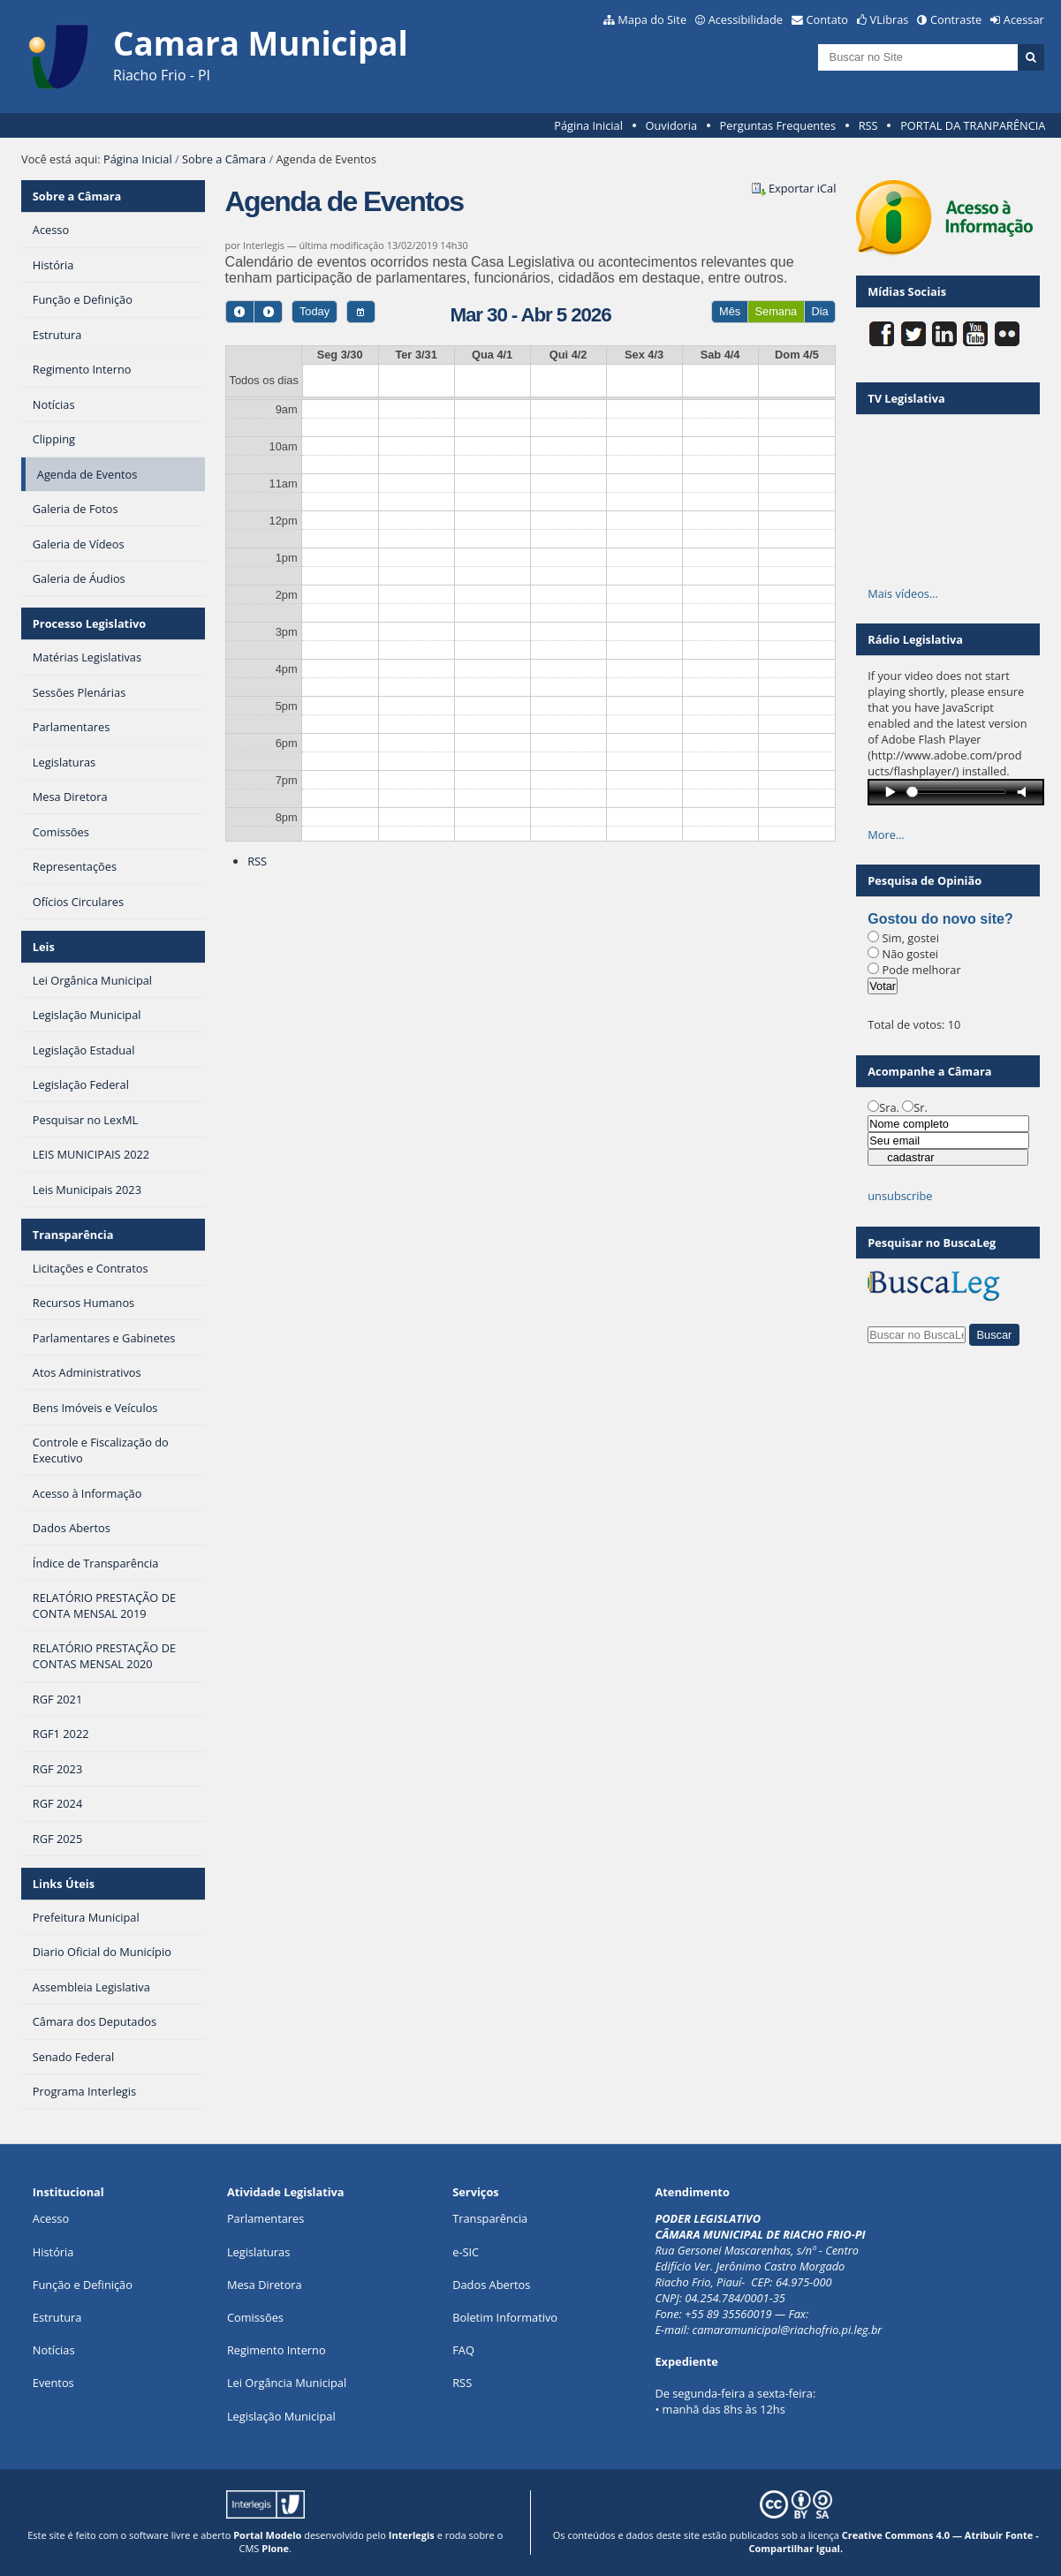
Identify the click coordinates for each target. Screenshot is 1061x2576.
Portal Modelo (267, 2535)
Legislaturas (258, 2252)
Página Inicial (588, 125)
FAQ (463, 2350)
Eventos (53, 2383)
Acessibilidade (746, 19)
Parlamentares (265, 2218)
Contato (828, 19)
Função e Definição (83, 2285)
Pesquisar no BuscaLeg (932, 1242)
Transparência (73, 1235)
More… (886, 834)
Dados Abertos (491, 2285)
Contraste (955, 19)
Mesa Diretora (264, 2285)
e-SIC (465, 2252)
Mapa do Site (652, 19)
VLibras (889, 19)
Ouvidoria (671, 125)
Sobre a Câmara (224, 159)
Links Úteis (64, 1884)
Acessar (1024, 19)
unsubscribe (900, 1196)
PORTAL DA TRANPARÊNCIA (972, 125)
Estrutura (57, 2317)
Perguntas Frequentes (778, 125)
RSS (868, 125)
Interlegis (412, 2535)
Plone (275, 2548)
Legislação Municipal (281, 2416)
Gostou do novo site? (940, 918)
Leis (44, 947)
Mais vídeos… (903, 593)
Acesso (51, 2218)
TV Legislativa (906, 398)
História (53, 2252)
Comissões (255, 2317)
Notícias (54, 2350)
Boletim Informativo (504, 2317)
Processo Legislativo (89, 623)
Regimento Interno (276, 2350)
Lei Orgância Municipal (286, 2383)
